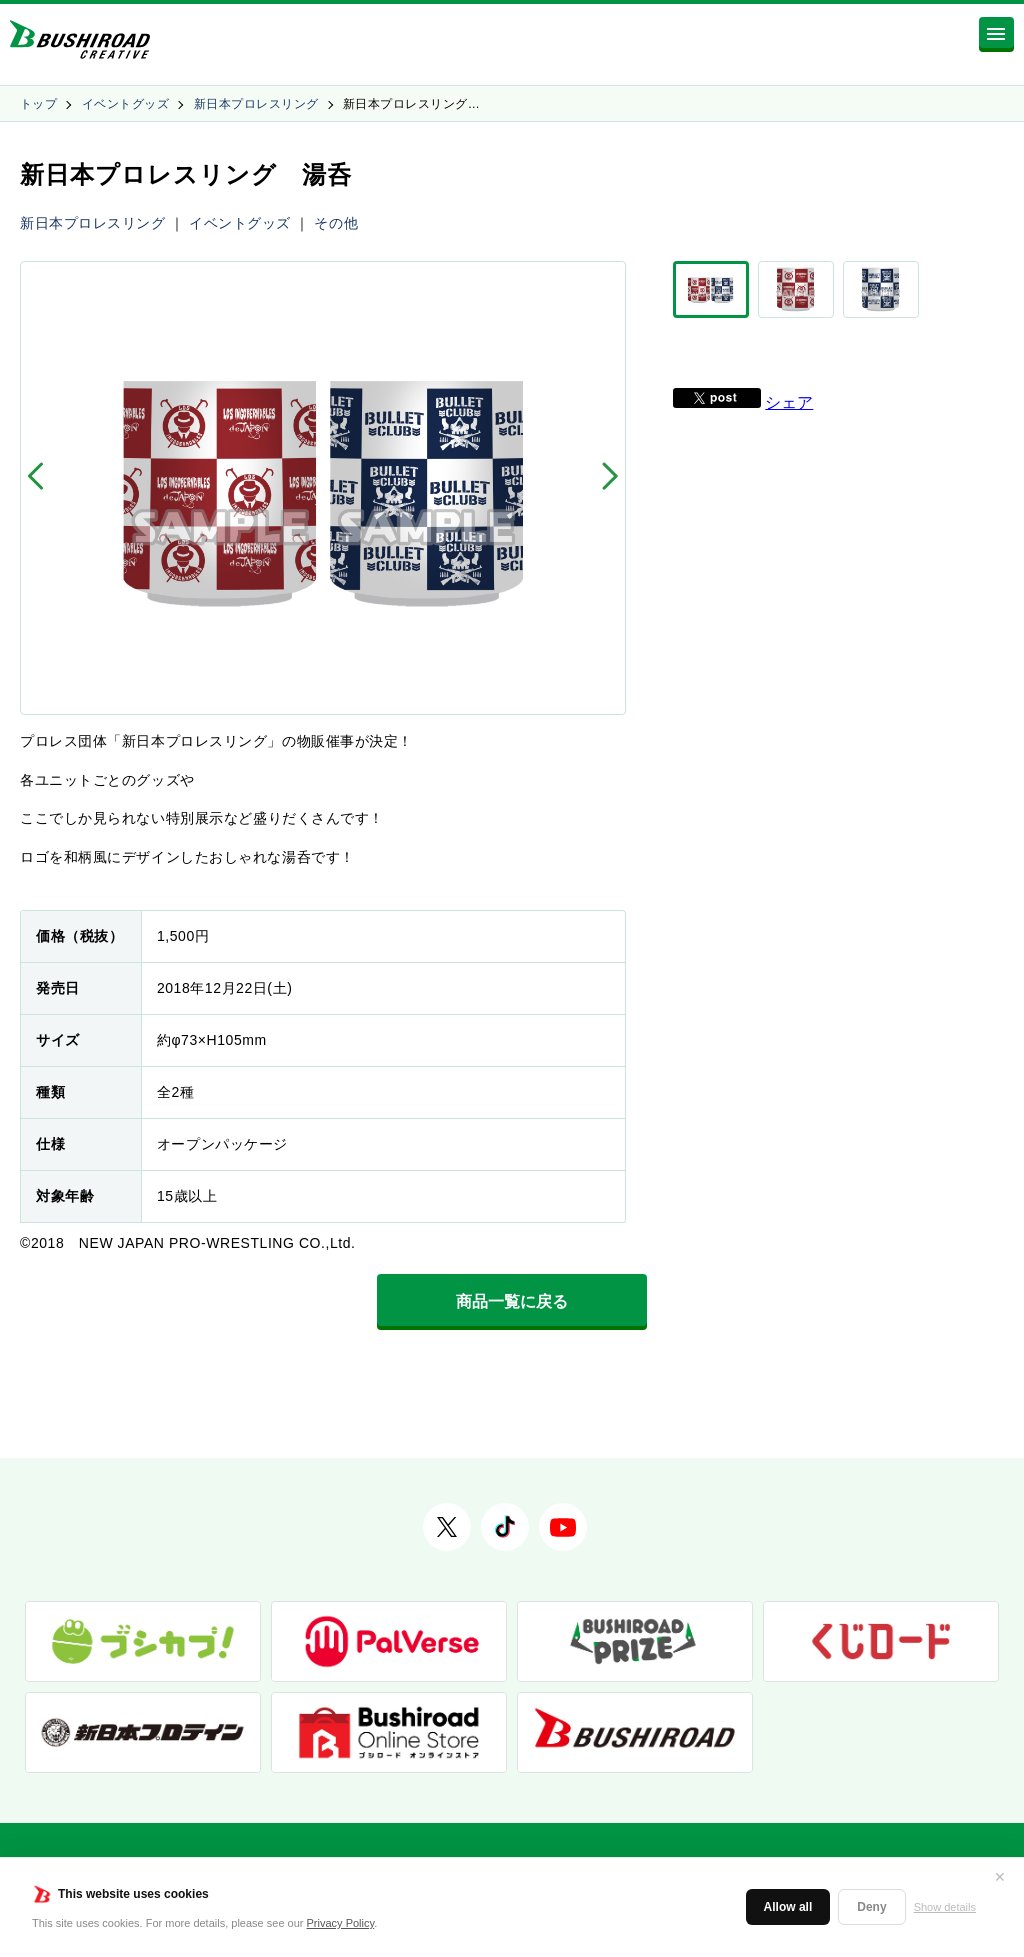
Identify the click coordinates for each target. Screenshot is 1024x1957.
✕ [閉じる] (1000, 1877)
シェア (789, 402)
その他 (336, 223)
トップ (38, 104)
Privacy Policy (341, 1923)
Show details (945, 1907)
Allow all (788, 1907)
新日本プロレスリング (256, 104)
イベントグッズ (125, 104)
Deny (871, 1907)
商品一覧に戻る (512, 1301)
